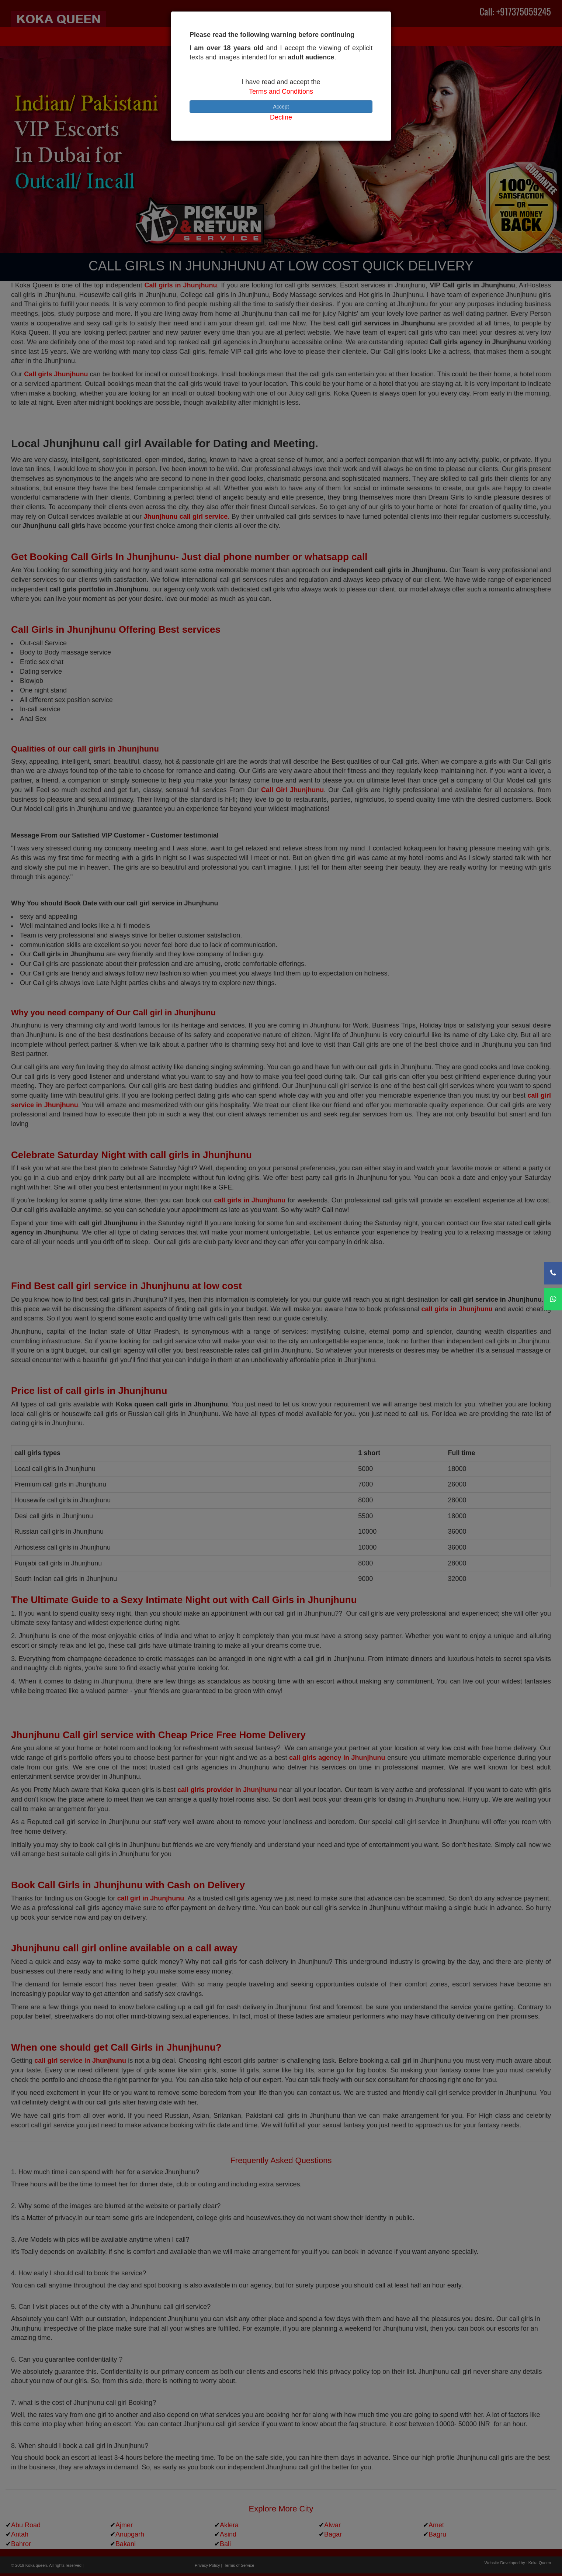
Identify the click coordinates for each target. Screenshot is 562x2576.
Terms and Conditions (281, 91)
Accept (281, 107)
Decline (281, 117)
